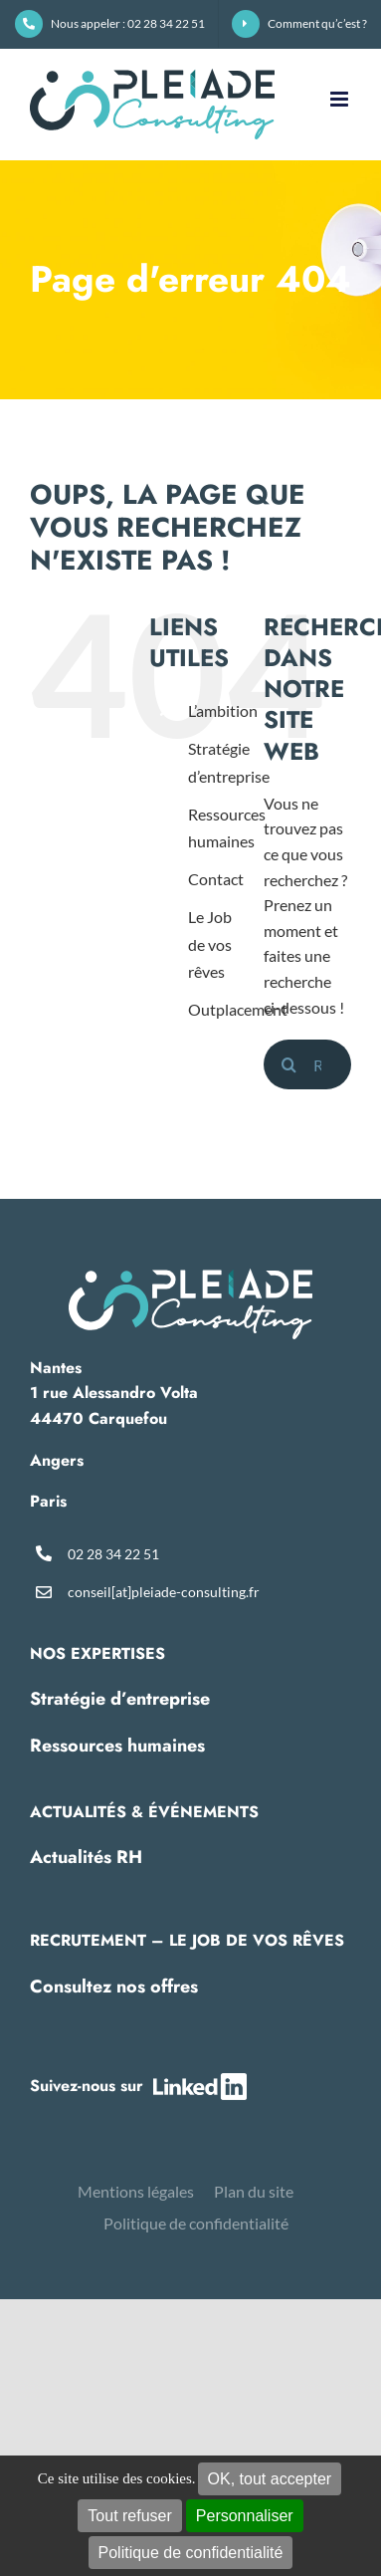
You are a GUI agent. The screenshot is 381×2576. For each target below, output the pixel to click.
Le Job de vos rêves (210, 943)
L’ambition (223, 710)
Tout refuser (129, 2515)
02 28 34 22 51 (113, 1553)
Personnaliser (244, 2515)
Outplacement (237, 1009)
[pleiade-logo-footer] (190, 1276)
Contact (216, 878)
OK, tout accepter (270, 2478)
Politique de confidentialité (191, 2552)
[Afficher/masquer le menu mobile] (340, 99)
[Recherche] (288, 1064)
